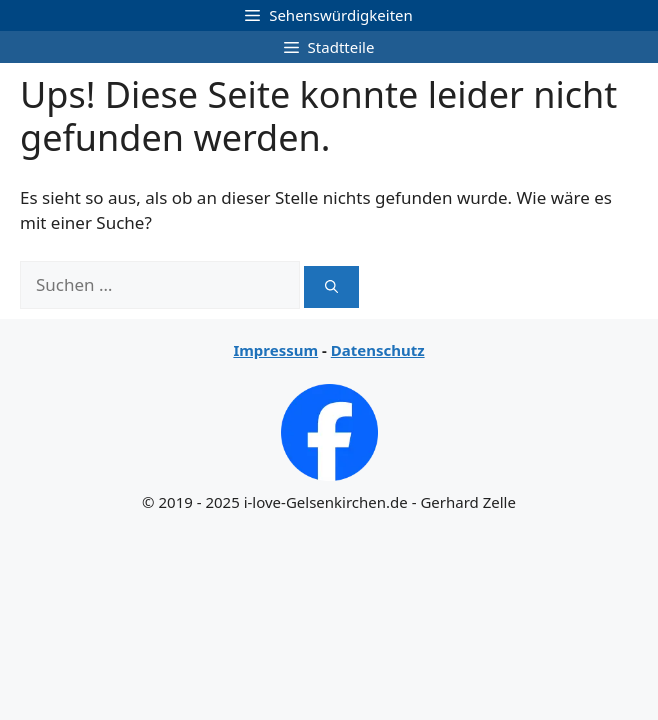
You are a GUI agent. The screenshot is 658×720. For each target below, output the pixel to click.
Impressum (275, 350)
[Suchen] (331, 287)
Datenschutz (378, 350)
